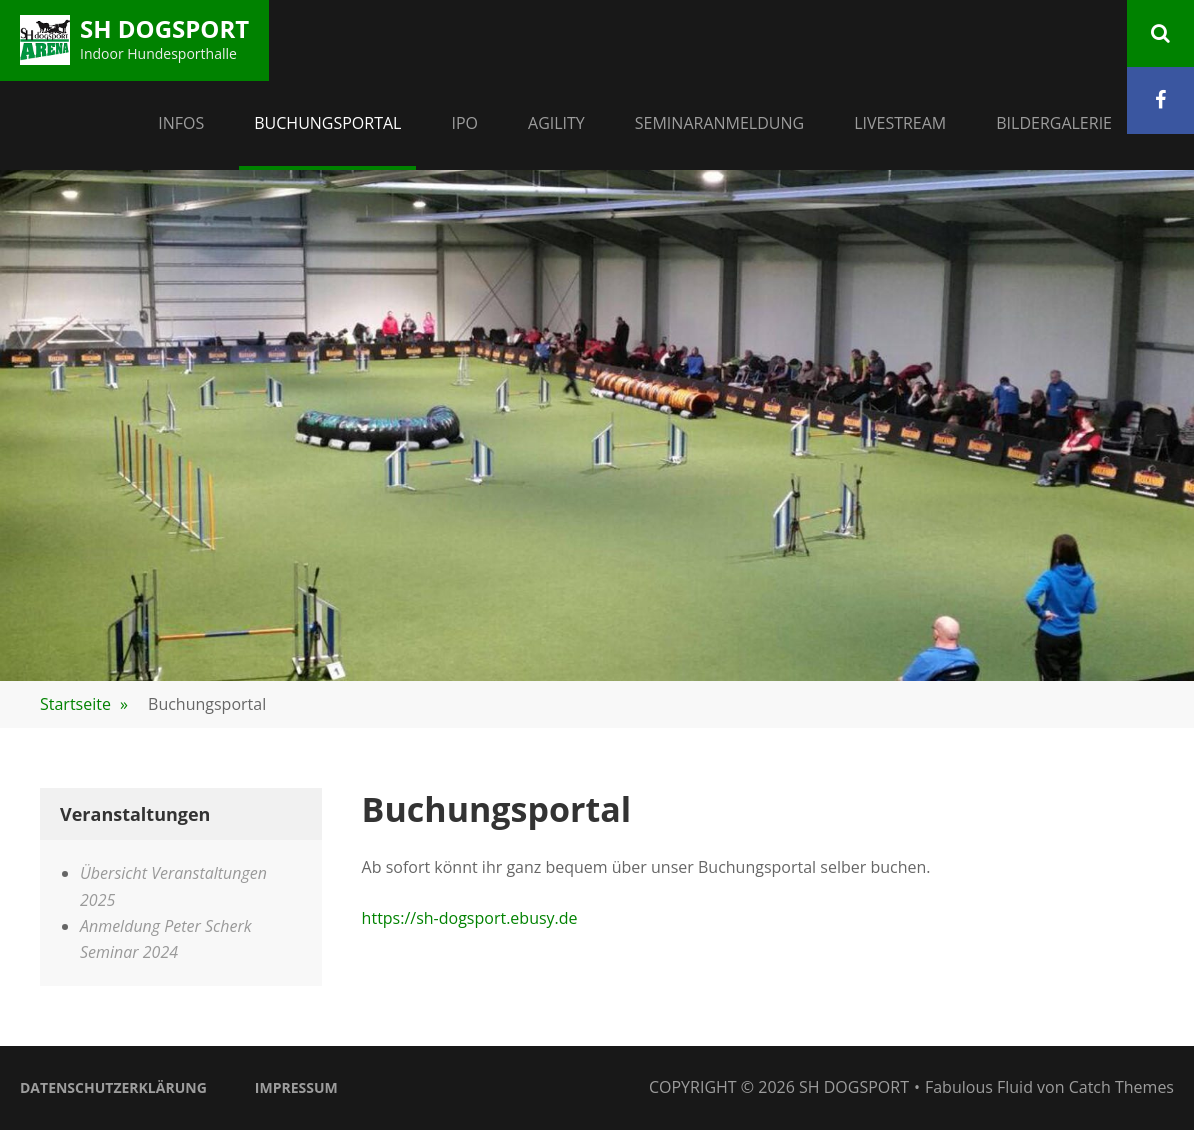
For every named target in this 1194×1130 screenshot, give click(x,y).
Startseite (84, 704)
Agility (556, 123)
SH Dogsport (164, 28)
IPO (464, 123)
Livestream (900, 123)
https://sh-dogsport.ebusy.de (470, 918)
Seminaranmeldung (719, 123)
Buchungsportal (327, 123)
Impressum (296, 1087)
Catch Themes (1121, 1087)
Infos (181, 123)
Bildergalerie (1054, 123)
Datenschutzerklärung (113, 1087)
